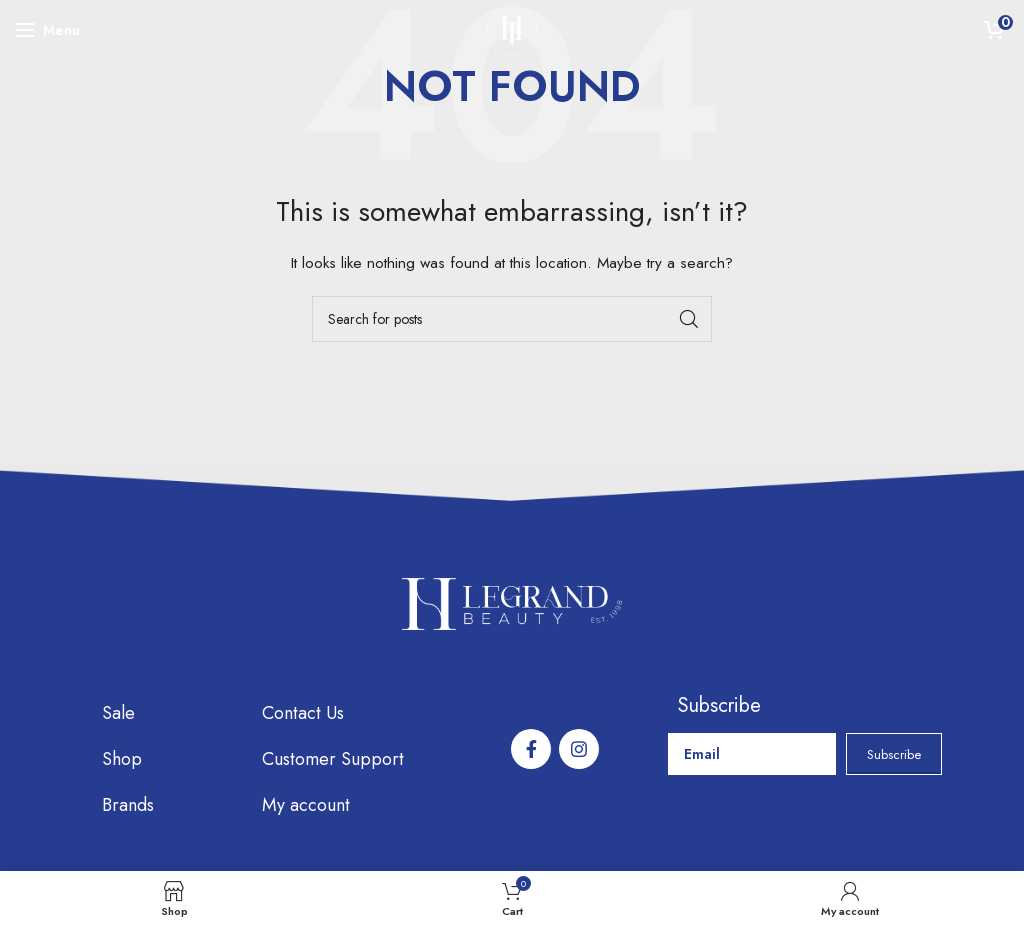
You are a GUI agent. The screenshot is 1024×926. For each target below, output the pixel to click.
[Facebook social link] (531, 749)
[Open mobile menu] (47, 30)
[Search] (512, 319)
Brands (128, 805)
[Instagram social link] (579, 749)
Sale (118, 713)
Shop (122, 759)
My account (306, 805)
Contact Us (303, 713)
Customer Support (333, 759)
